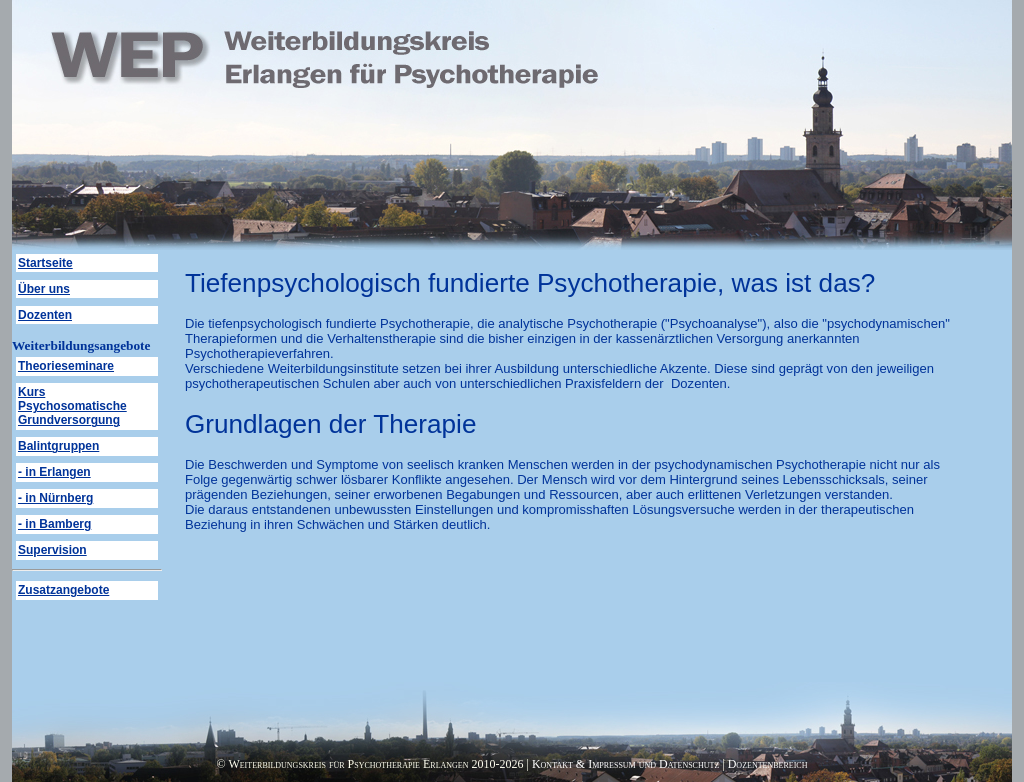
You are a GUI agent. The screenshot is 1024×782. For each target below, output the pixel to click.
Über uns (44, 289)
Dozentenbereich (768, 764)
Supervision (52, 550)
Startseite (45, 263)
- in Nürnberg (55, 498)
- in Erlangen (54, 472)
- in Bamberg (54, 524)
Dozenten (45, 315)
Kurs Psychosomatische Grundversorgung (72, 406)
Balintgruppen (58, 446)
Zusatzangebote (63, 590)
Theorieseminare (66, 366)
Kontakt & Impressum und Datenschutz (625, 764)
